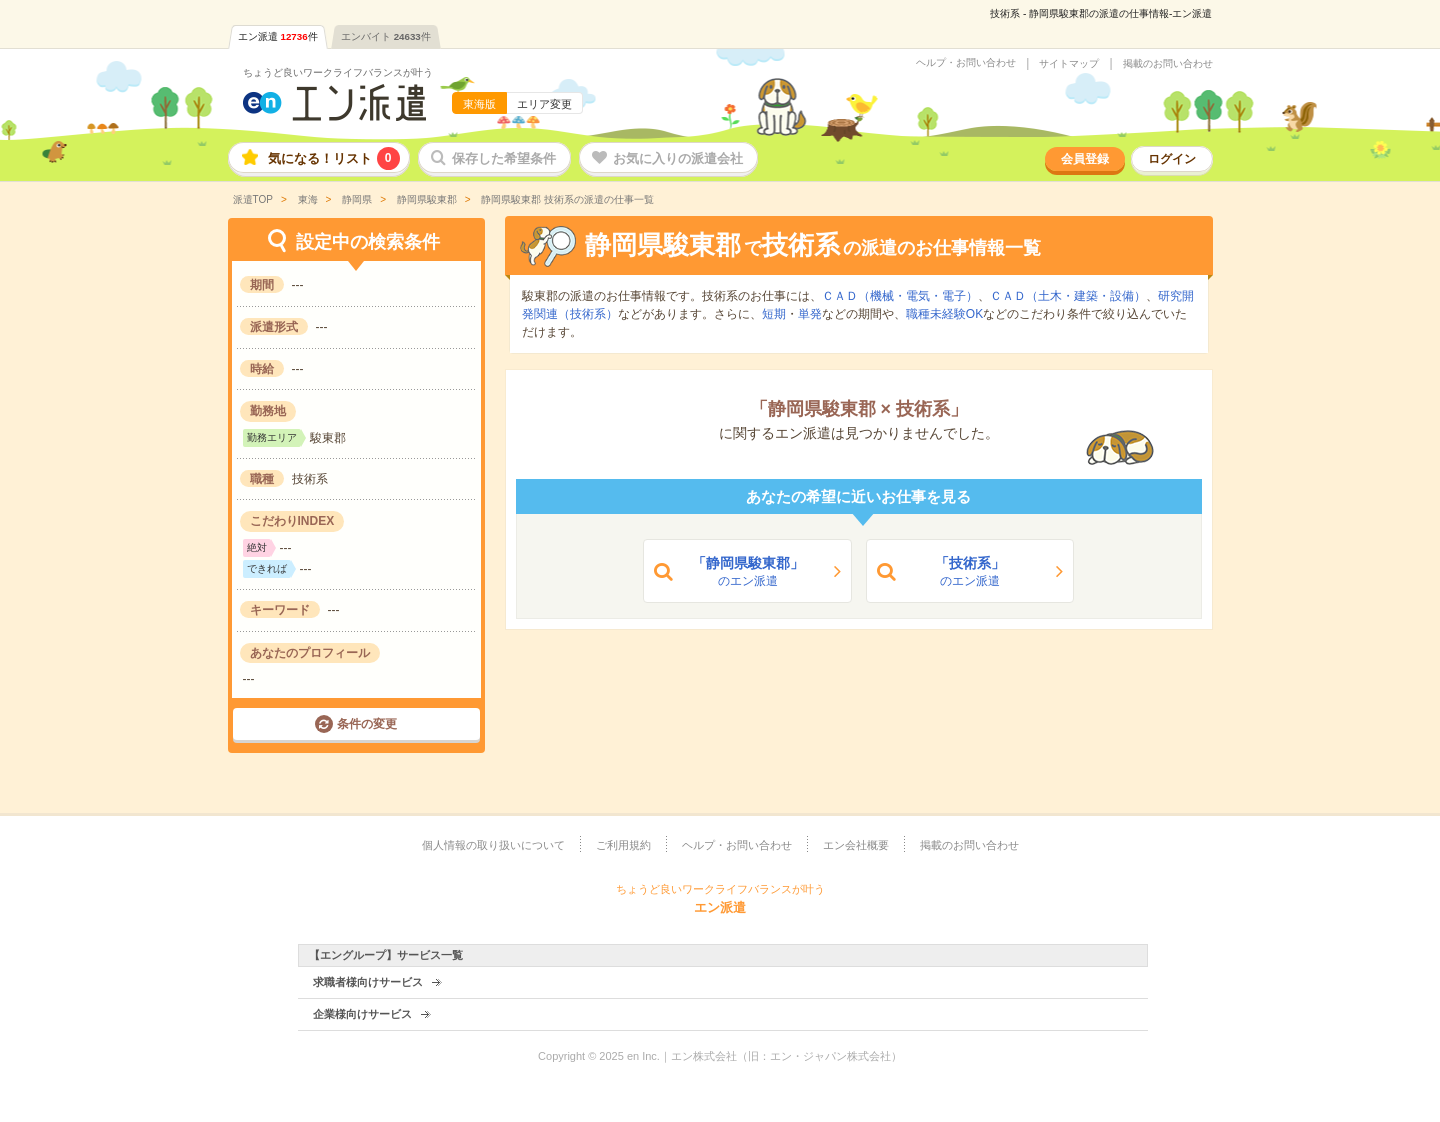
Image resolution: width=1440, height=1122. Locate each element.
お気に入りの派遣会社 (678, 158)
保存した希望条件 (504, 158)
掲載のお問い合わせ (1168, 64)
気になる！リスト (334, 158)
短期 (774, 314)
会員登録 (1085, 159)
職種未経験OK (944, 314)
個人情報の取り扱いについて (493, 845)
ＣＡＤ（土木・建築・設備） (1068, 296)
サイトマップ (1069, 64)
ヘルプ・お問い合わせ (966, 63)
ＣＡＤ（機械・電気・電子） (900, 296)
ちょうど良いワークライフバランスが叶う (338, 72)
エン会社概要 (856, 845)
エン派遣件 (278, 36)
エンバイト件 (386, 36)
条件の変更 (367, 724)
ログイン (1172, 159)
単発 (810, 314)
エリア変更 (544, 104)
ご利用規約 (623, 845)
